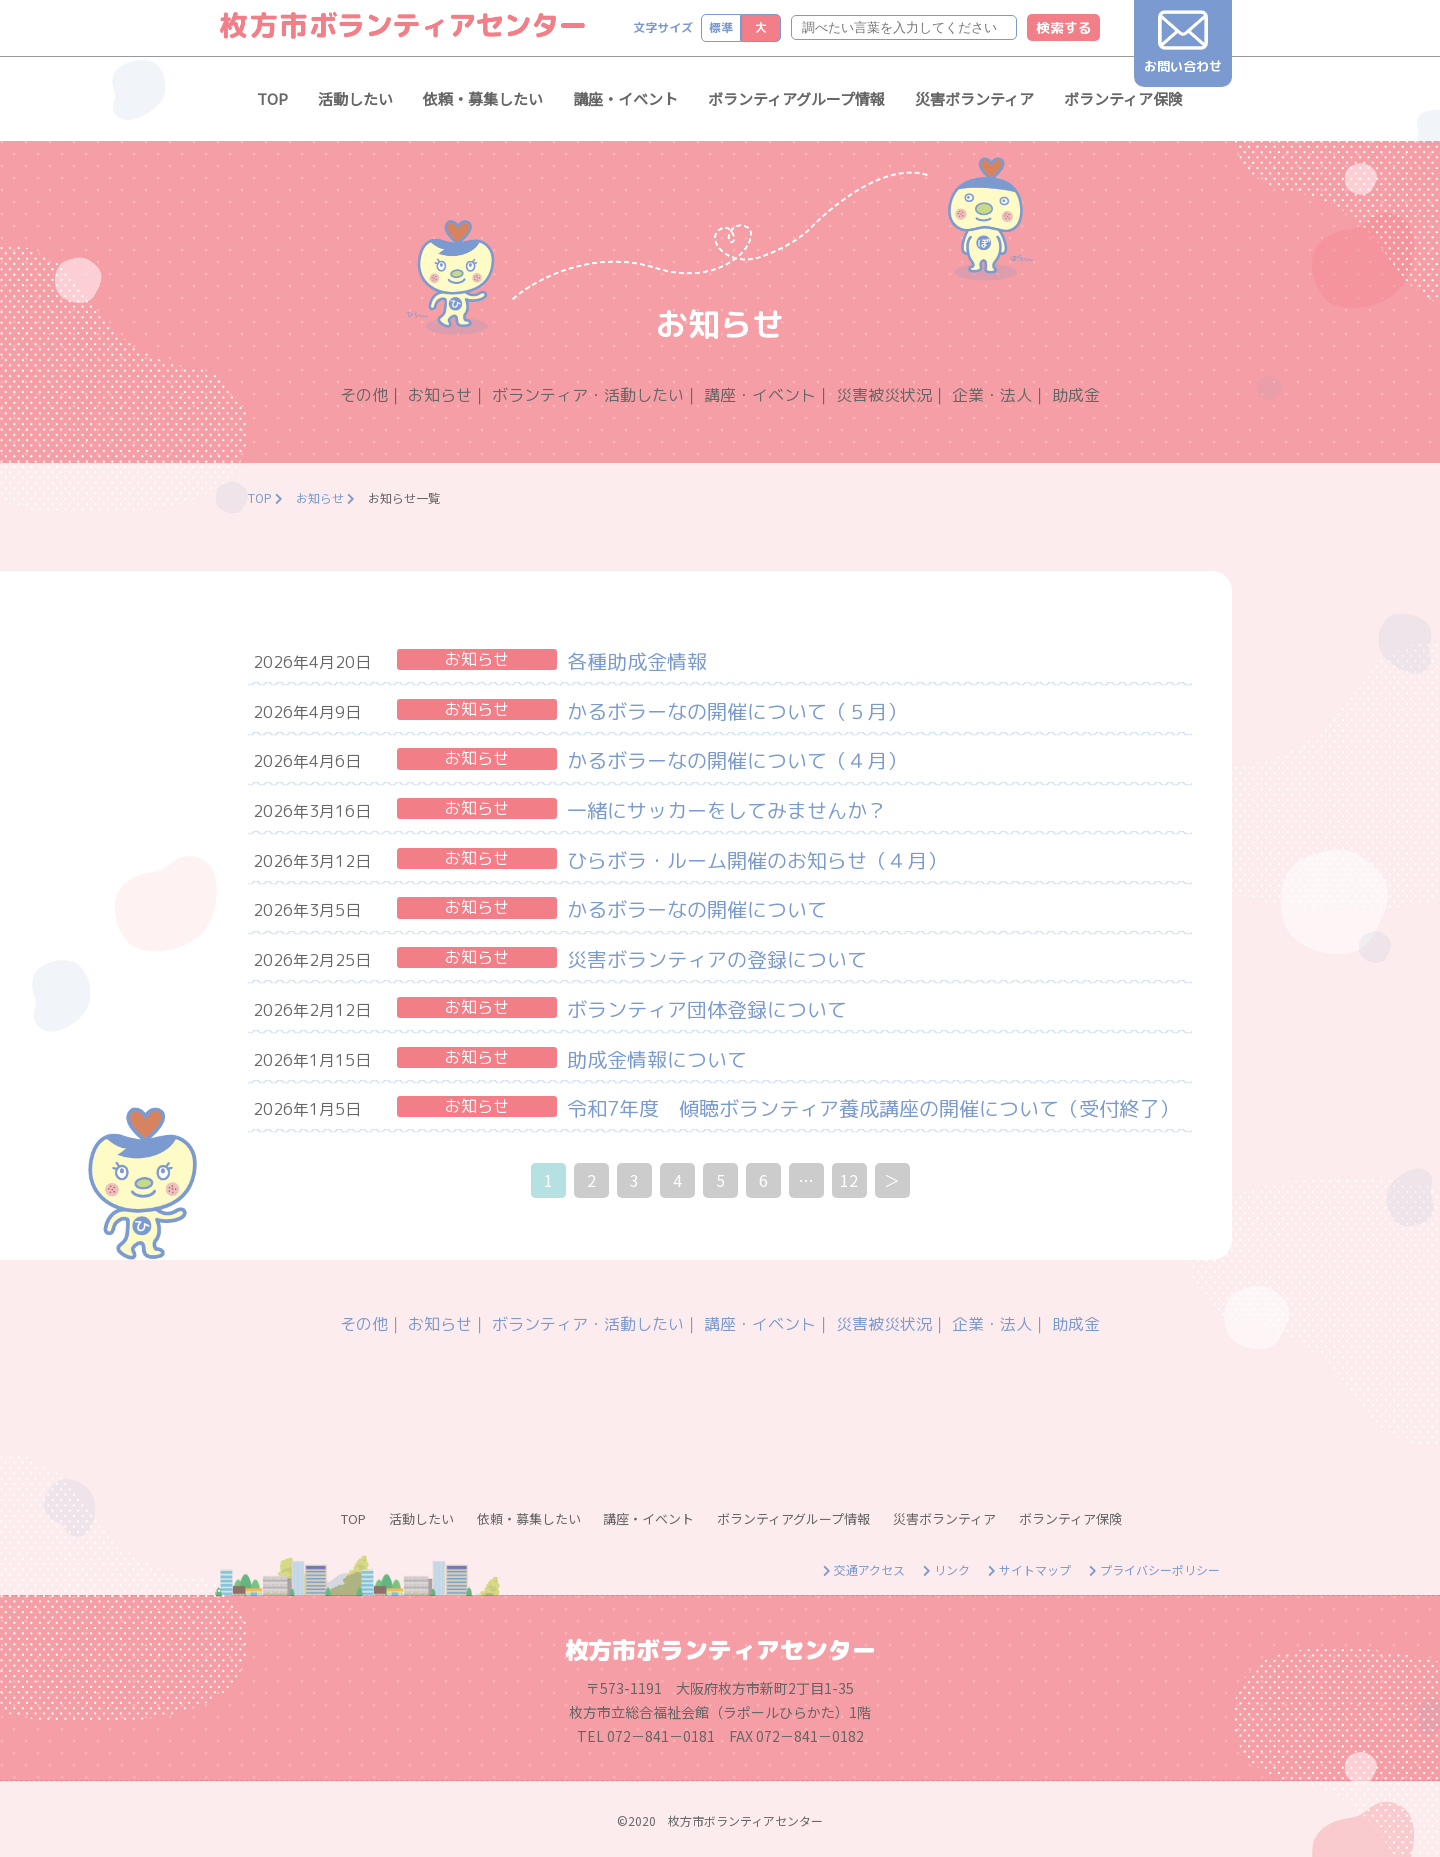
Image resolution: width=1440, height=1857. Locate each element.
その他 (364, 395)
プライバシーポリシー (1154, 1569)
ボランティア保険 (1123, 98)
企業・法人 (992, 395)
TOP (272, 98)
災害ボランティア (974, 98)
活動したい (355, 98)
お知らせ (440, 395)
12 (849, 1180)
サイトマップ (1029, 1569)
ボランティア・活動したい (588, 395)
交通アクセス (864, 1569)
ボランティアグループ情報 (796, 98)
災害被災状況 (884, 395)
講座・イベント (625, 98)
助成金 (1076, 395)
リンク (946, 1569)
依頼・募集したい (483, 98)
